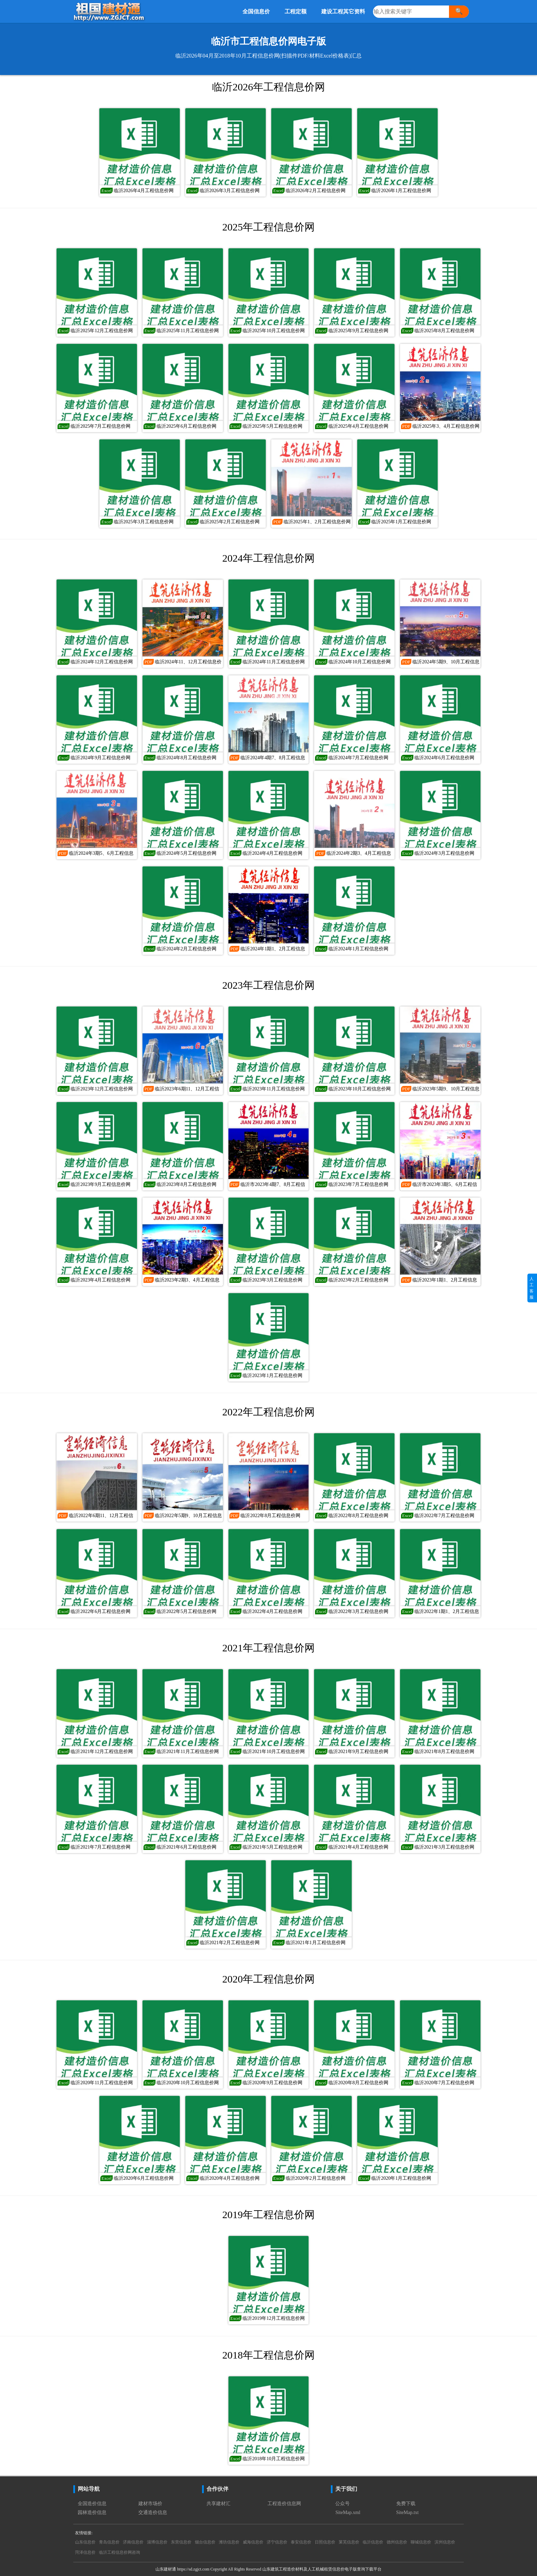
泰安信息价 (301, 2542)
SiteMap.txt (407, 2512)
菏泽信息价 (85, 2552)
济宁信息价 (277, 2542)
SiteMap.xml (347, 2512)
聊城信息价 (421, 2542)
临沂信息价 (373, 2542)
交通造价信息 (152, 2512)
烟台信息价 (205, 2542)
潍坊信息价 (229, 2542)
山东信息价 (85, 2542)
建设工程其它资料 (343, 11)
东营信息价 (181, 2542)
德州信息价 (397, 2542)
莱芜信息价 (349, 2542)
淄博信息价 (157, 2542)
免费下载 (405, 2503)
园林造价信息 (92, 2512)
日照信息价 (325, 2542)
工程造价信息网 (284, 2503)
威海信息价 (253, 2542)
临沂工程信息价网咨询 (119, 2552)
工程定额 (296, 11)
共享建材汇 (218, 2503)
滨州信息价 (445, 2542)
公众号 (342, 2503)
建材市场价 (150, 2503)
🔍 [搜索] (459, 11)
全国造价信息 (92, 2503)
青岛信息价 (109, 2542)
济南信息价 (133, 2542)
